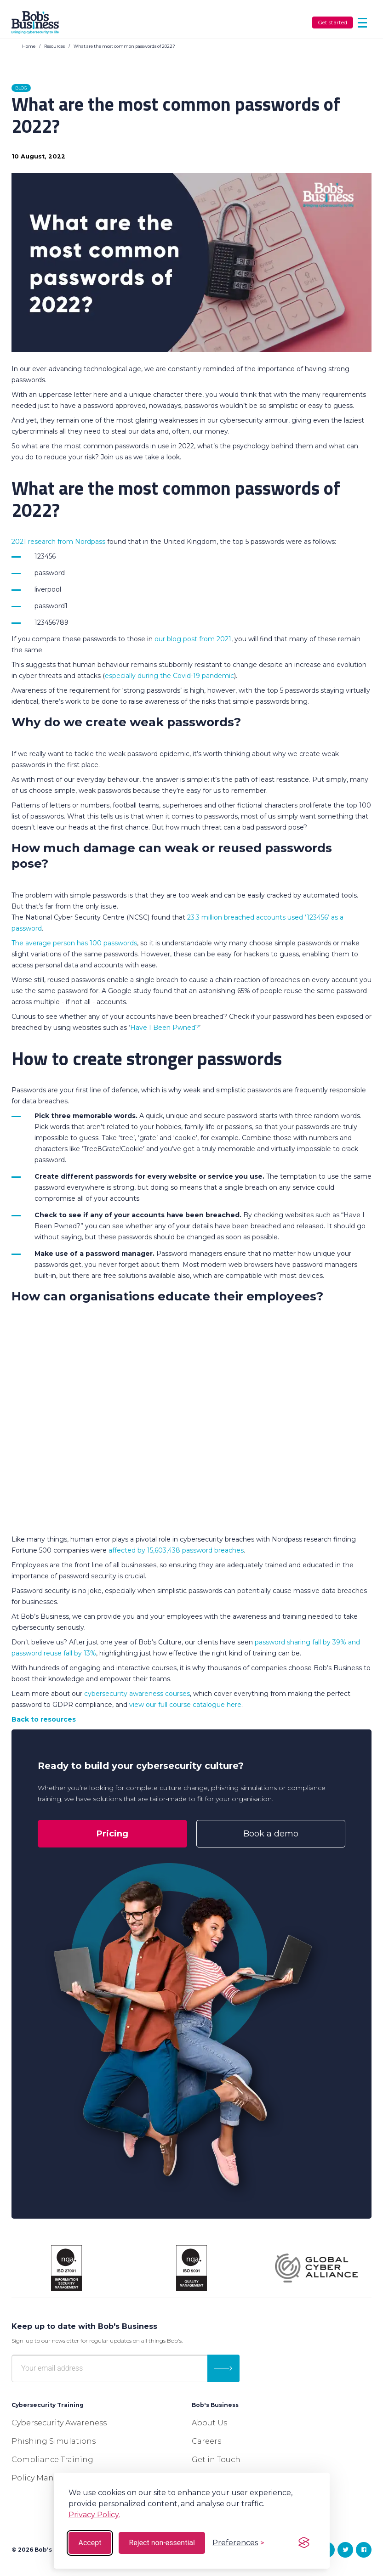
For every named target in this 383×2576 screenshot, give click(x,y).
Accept (90, 2542)
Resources (54, 46)
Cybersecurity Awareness (59, 2422)
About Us (209, 2422)
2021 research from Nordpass (58, 541)
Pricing (112, 1834)
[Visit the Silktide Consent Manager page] (304, 2543)
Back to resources (43, 1719)
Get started (332, 22)
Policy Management (50, 2478)
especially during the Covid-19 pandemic (169, 676)
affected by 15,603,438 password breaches (176, 1550)
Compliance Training (52, 2459)
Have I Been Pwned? (164, 1027)
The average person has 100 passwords (74, 943)
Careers (206, 2441)
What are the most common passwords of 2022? (124, 46)
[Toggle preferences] (238, 2542)
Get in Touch (216, 2459)
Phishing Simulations (53, 2441)
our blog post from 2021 (192, 639)
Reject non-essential (162, 2542)
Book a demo (270, 1834)
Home (28, 46)
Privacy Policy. (94, 2514)
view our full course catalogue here (185, 1704)
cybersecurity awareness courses (137, 1693)
